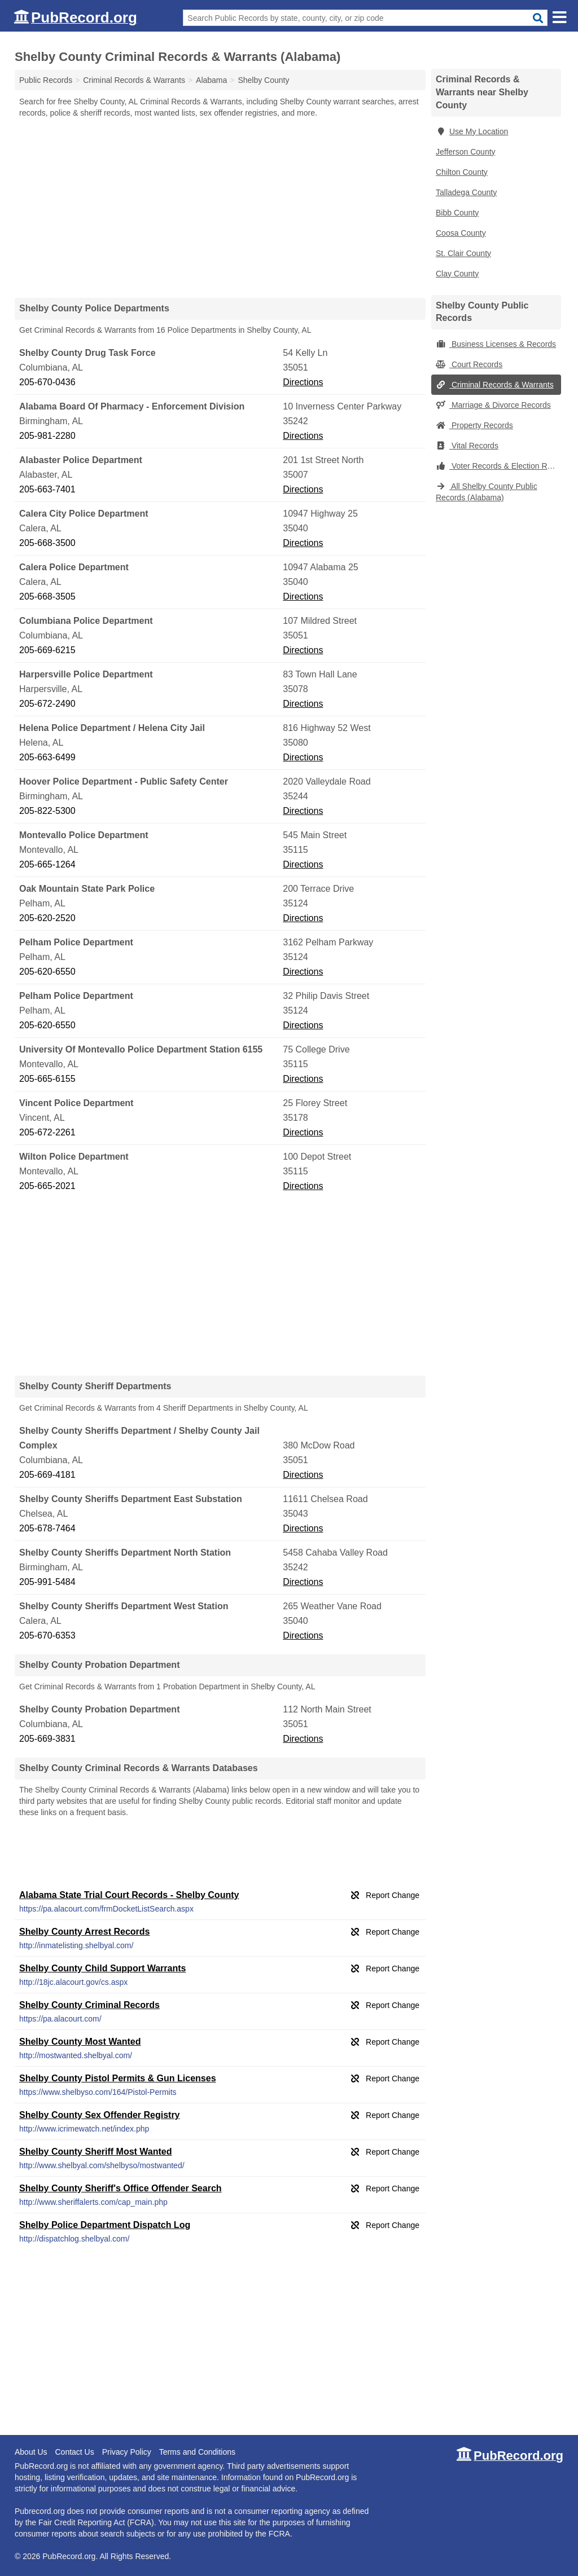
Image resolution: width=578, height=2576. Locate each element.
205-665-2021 (47, 1186)
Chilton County (462, 172)
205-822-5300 (47, 811)
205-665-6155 (47, 1079)
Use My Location (472, 131)
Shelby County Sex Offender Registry (99, 2115)
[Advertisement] (220, 208)
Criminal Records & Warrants (495, 384)
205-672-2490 (47, 703)
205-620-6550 (47, 971)
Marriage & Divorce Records (493, 404)
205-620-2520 (47, 918)
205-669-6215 (47, 650)
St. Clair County (463, 253)
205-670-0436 (47, 382)
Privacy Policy (126, 2451)
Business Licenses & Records (496, 344)
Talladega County (466, 192)
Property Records (474, 425)
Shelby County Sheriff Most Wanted (95, 2151)
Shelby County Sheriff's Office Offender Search (120, 2188)
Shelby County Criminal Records (89, 2005)
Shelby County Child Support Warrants (102, 1968)
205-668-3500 (47, 543)
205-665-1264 (47, 864)
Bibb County (457, 212)
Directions (303, 382)
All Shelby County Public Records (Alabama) (486, 492)
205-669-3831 (47, 1738)
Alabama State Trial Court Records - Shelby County (129, 1895)
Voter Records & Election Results (498, 465)
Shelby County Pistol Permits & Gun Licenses (117, 2078)
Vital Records (467, 445)
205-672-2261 (47, 1132)
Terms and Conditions (197, 2451)
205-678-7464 (47, 1528)
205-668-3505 (47, 596)
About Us (31, 2451)
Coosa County (461, 232)
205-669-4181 (47, 1474)
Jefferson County (466, 151)
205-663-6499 (47, 757)
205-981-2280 (47, 436)
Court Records (469, 364)
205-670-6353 (47, 1635)
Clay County (457, 273)
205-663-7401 (47, 489)
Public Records (45, 80)
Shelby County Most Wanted (80, 2041)
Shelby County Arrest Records (84, 1931)
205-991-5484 (47, 1582)
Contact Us (74, 2451)
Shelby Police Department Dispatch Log (104, 2225)
